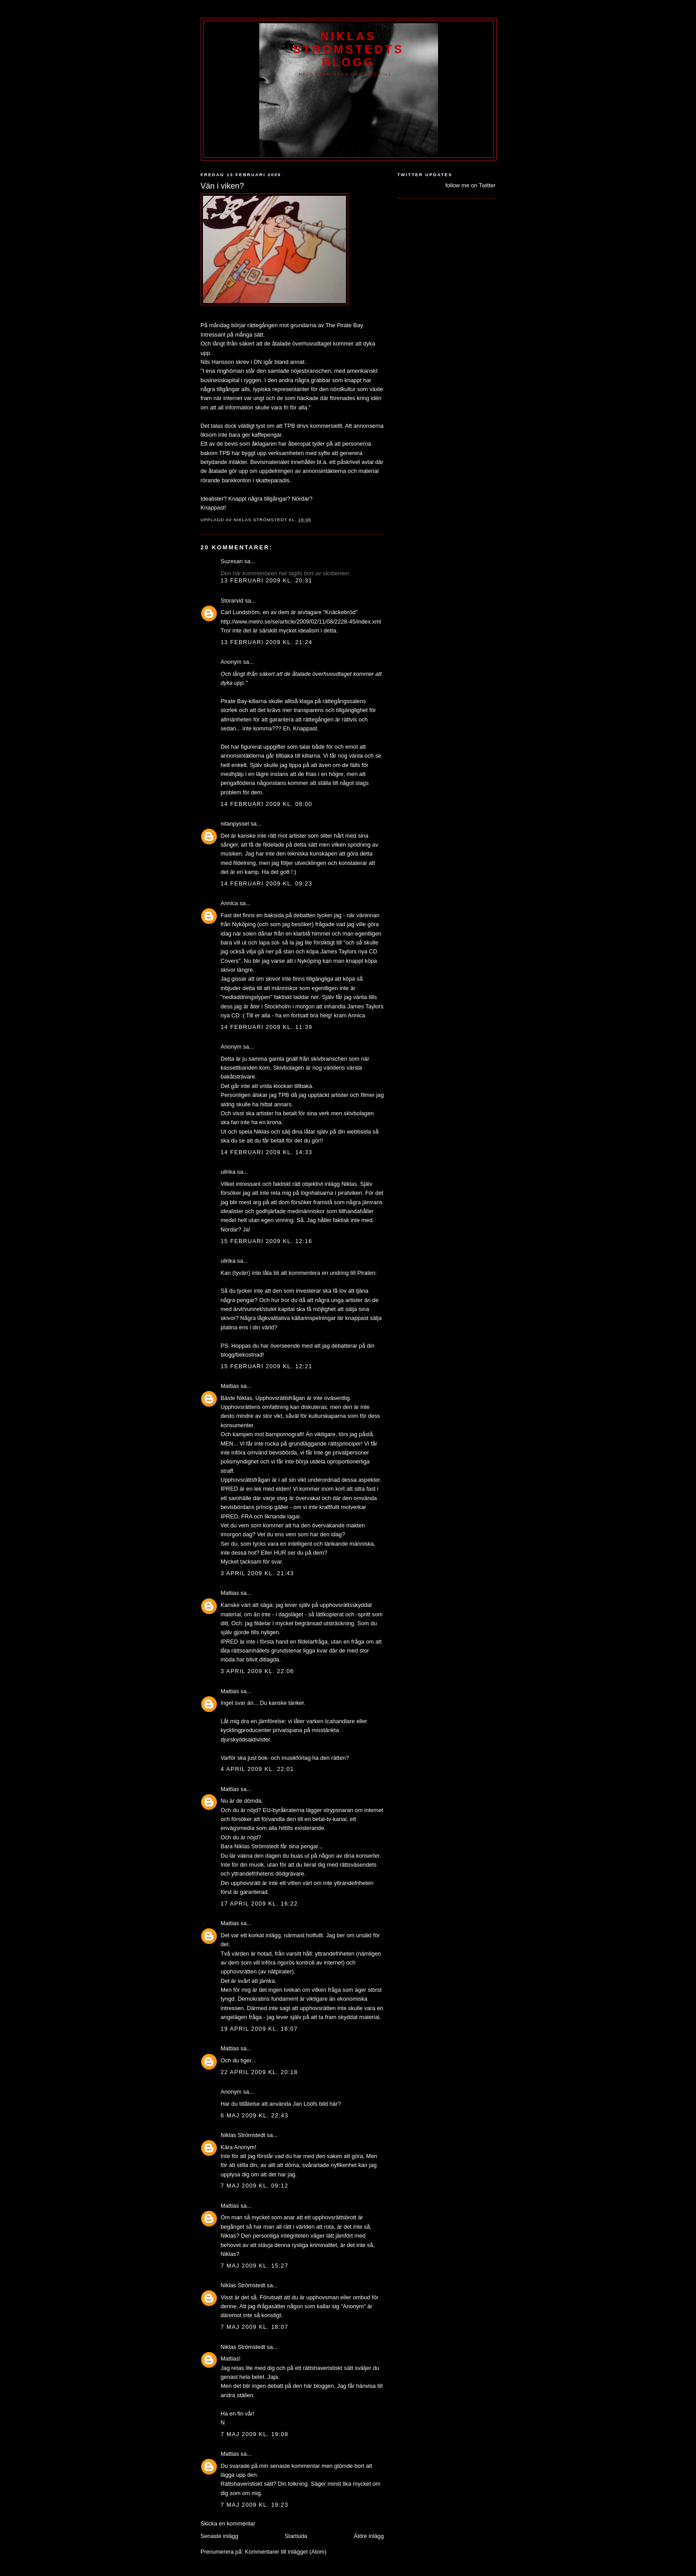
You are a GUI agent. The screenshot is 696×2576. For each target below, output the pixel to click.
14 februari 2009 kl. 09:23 (266, 883)
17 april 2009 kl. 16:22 (259, 1903)
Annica (229, 903)
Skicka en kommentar (228, 2523)
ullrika (228, 1171)
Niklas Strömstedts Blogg (348, 49)
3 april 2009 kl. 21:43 (257, 1573)
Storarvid (232, 600)
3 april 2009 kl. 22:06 (257, 1671)
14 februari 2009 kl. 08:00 (266, 804)
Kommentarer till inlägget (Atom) (286, 2551)
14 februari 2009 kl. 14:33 (266, 1152)
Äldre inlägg (369, 2536)
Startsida (296, 2536)
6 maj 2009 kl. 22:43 (255, 2115)
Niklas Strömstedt (243, 2135)
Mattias (230, 1386)
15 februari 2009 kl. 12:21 (266, 1366)
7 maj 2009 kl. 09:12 (255, 2185)
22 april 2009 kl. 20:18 (259, 2072)
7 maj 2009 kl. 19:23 (255, 2504)
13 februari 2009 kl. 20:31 (266, 580)
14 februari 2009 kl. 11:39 (266, 1027)
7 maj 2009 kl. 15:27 (255, 2265)
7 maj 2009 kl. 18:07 (255, 2326)
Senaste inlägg (219, 2536)
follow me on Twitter (470, 185)
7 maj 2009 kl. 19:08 (255, 2434)
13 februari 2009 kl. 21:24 (266, 642)
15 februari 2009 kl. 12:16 (266, 1241)
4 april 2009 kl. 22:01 (257, 1769)
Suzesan (232, 561)
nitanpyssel (235, 823)
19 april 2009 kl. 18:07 (259, 2028)
